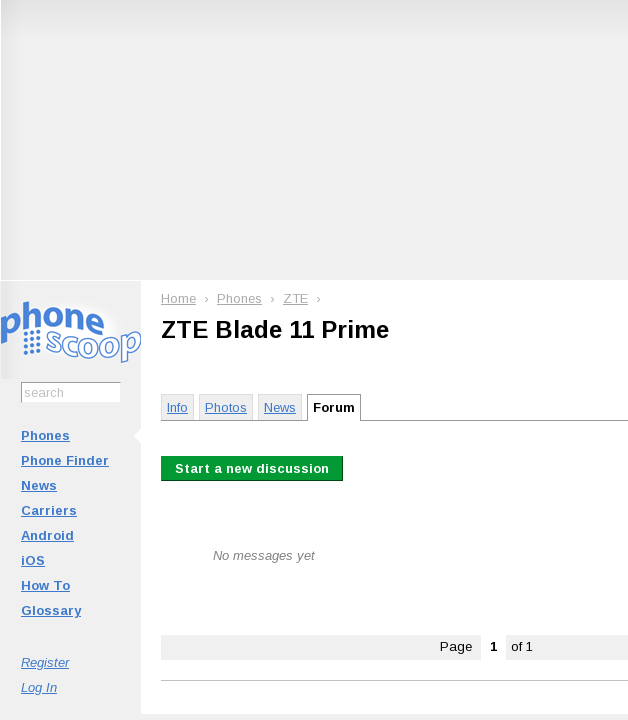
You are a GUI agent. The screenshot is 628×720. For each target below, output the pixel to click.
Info (177, 407)
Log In (39, 687)
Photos (226, 407)
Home (178, 298)
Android (47, 535)
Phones (45, 435)
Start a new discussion (252, 468)
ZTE (295, 298)
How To (45, 585)
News (39, 485)
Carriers (49, 510)
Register (45, 662)
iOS (33, 560)
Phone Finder (65, 460)
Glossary (51, 610)
